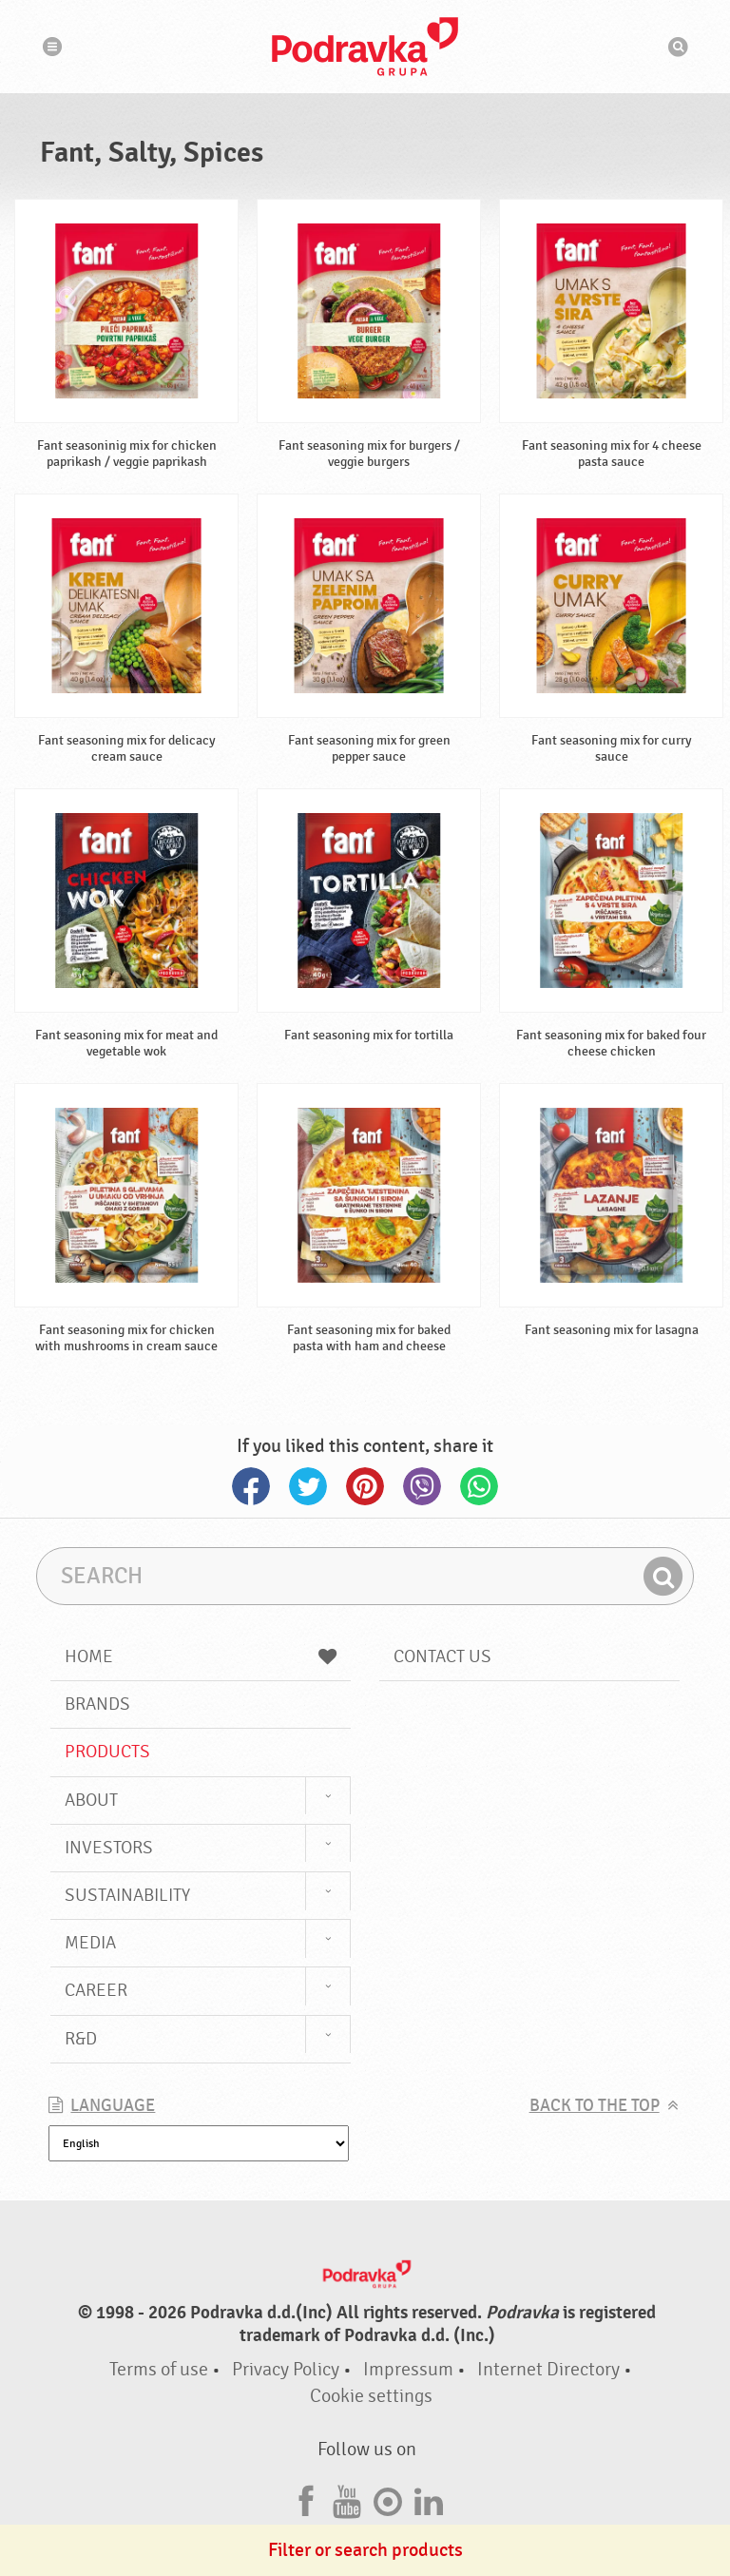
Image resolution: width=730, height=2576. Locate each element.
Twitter (308, 1486)
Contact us (442, 1656)
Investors (109, 1847)
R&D (81, 2038)
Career (96, 1990)
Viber (422, 1486)
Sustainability (127, 1895)
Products (107, 1751)
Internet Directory (548, 2369)
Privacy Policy (285, 2369)
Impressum (408, 2369)
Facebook (251, 1486)
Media (90, 1942)
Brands (97, 1704)
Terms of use (158, 2369)
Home (200, 1656)
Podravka (365, 47)
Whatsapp (479, 1486)
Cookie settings (371, 2396)
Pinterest (365, 1486)
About (91, 1800)
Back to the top (594, 2106)
